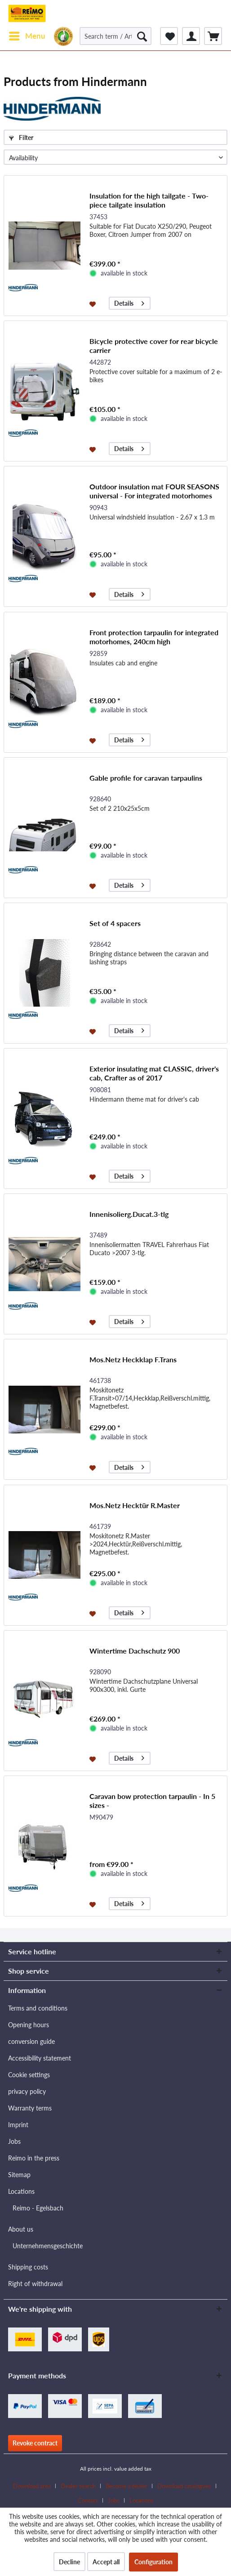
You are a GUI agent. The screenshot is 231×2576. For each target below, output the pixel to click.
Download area (32, 2486)
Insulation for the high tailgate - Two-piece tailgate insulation (149, 200)
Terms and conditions (37, 2008)
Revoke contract (35, 2443)
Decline (69, 2562)
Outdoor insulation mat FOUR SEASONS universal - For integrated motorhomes (154, 491)
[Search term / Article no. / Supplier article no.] (115, 36)
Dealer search (78, 2486)
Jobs (14, 2141)
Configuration (153, 2562)
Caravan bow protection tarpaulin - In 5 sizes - (152, 1800)
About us (20, 2229)
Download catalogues (184, 2486)
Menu (27, 35)
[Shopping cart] (213, 36)
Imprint (18, 2125)
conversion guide (31, 2041)
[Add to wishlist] (93, 303)
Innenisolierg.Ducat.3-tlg (129, 1214)
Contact (88, 2500)
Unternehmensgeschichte (48, 2246)
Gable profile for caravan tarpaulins (145, 777)
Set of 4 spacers (115, 923)
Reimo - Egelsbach (38, 2208)
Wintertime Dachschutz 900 (134, 1650)
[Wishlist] (169, 36)
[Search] (142, 36)
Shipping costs (28, 2267)
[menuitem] (27, 36)
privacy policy (27, 2091)
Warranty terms (30, 2108)
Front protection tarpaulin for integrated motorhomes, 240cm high (153, 637)
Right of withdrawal (35, 2283)
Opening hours (28, 2025)
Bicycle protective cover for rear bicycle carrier (153, 345)
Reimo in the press (33, 2158)
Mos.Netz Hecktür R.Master (134, 1505)
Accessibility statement (39, 2058)
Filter (21, 137)
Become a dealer (126, 2486)
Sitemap (19, 2174)
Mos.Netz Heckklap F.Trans (133, 1359)
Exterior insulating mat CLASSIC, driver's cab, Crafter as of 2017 (154, 1073)
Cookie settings (29, 2075)
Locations (21, 2191)
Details (129, 302)
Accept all (106, 2562)
